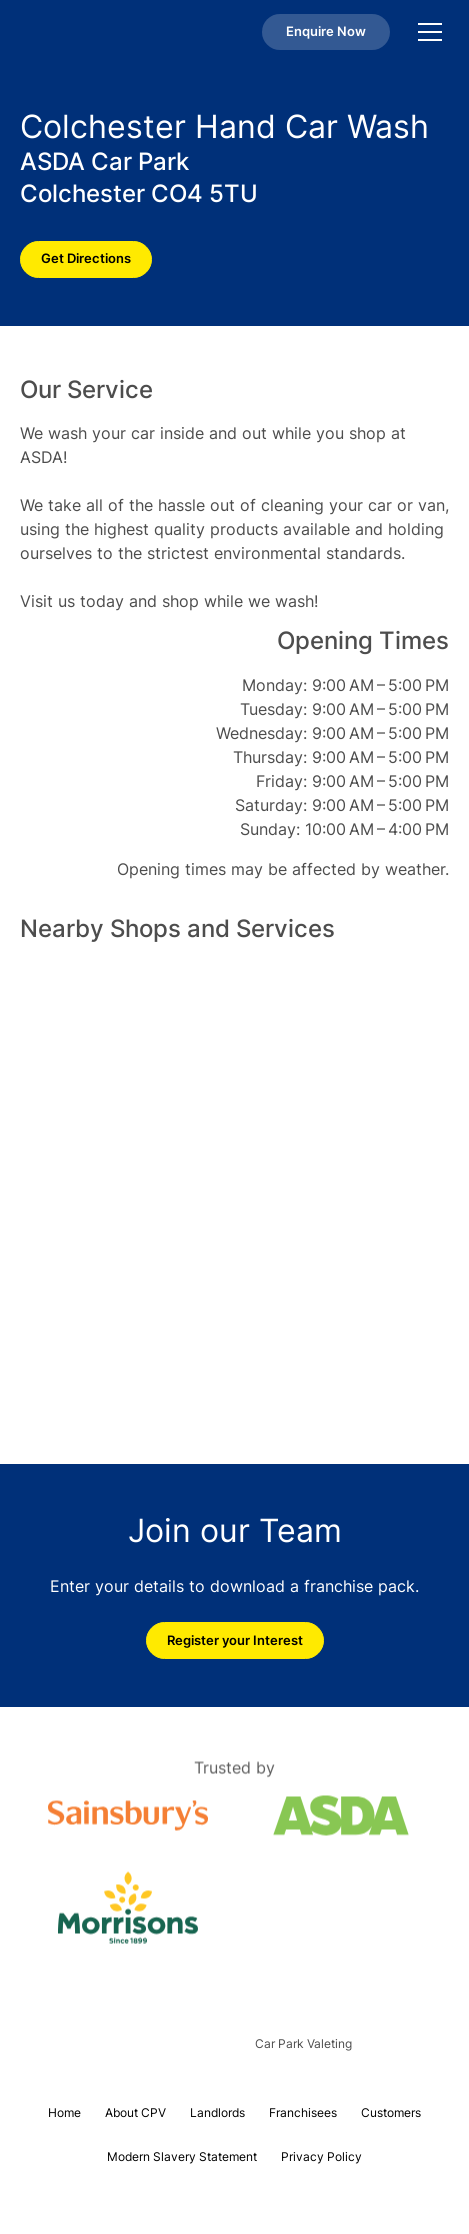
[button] (426, 32)
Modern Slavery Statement (182, 2156)
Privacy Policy (321, 2156)
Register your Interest (235, 1640)
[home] (77, 32)
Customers (391, 2112)
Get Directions (86, 258)
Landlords (217, 2112)
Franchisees (303, 2112)
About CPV (135, 2112)
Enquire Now (326, 31)
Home (64, 2112)
